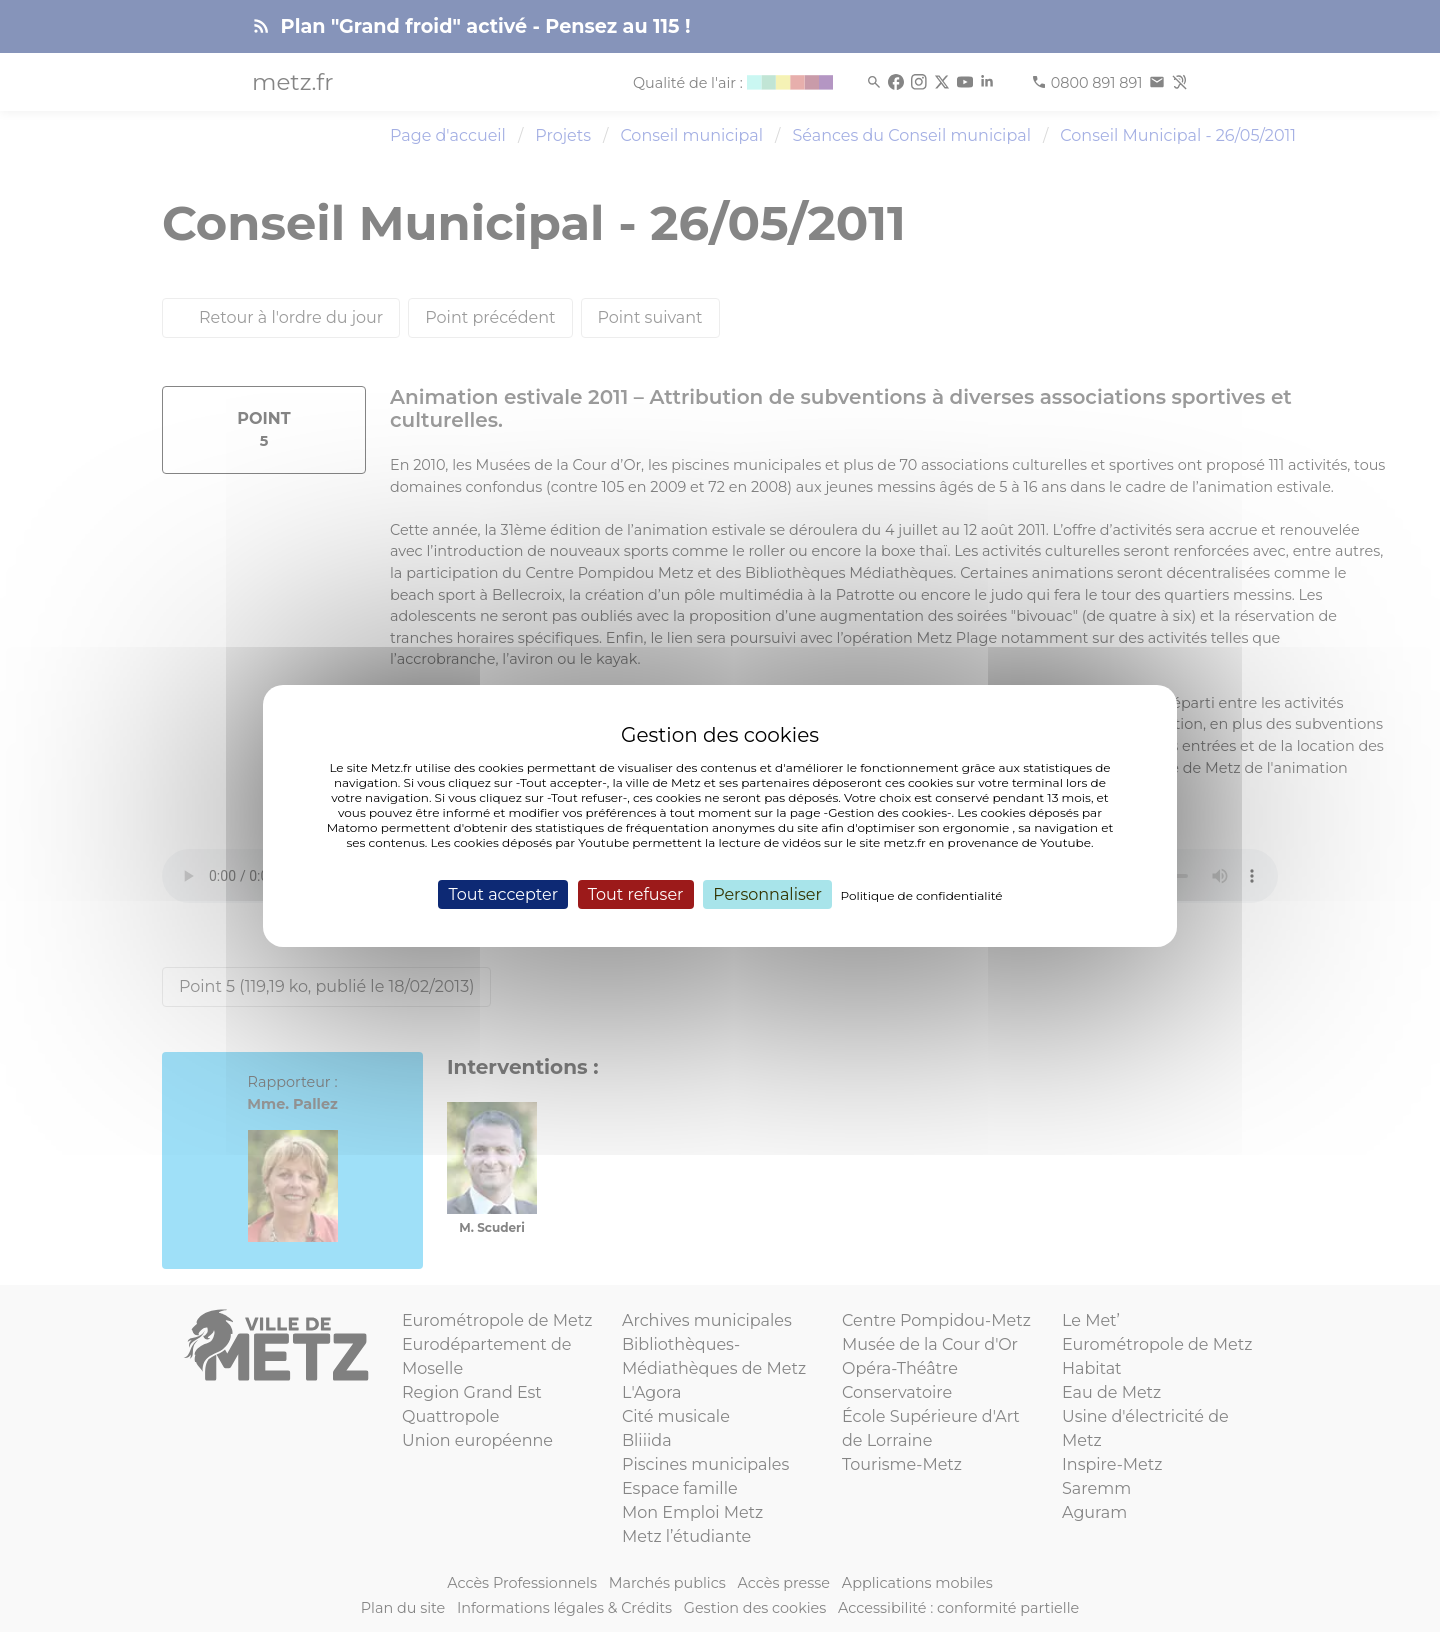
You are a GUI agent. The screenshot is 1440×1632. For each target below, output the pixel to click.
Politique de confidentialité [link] (922, 895)
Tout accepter (503, 894)
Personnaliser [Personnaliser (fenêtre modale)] (767, 894)
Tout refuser (636, 894)
